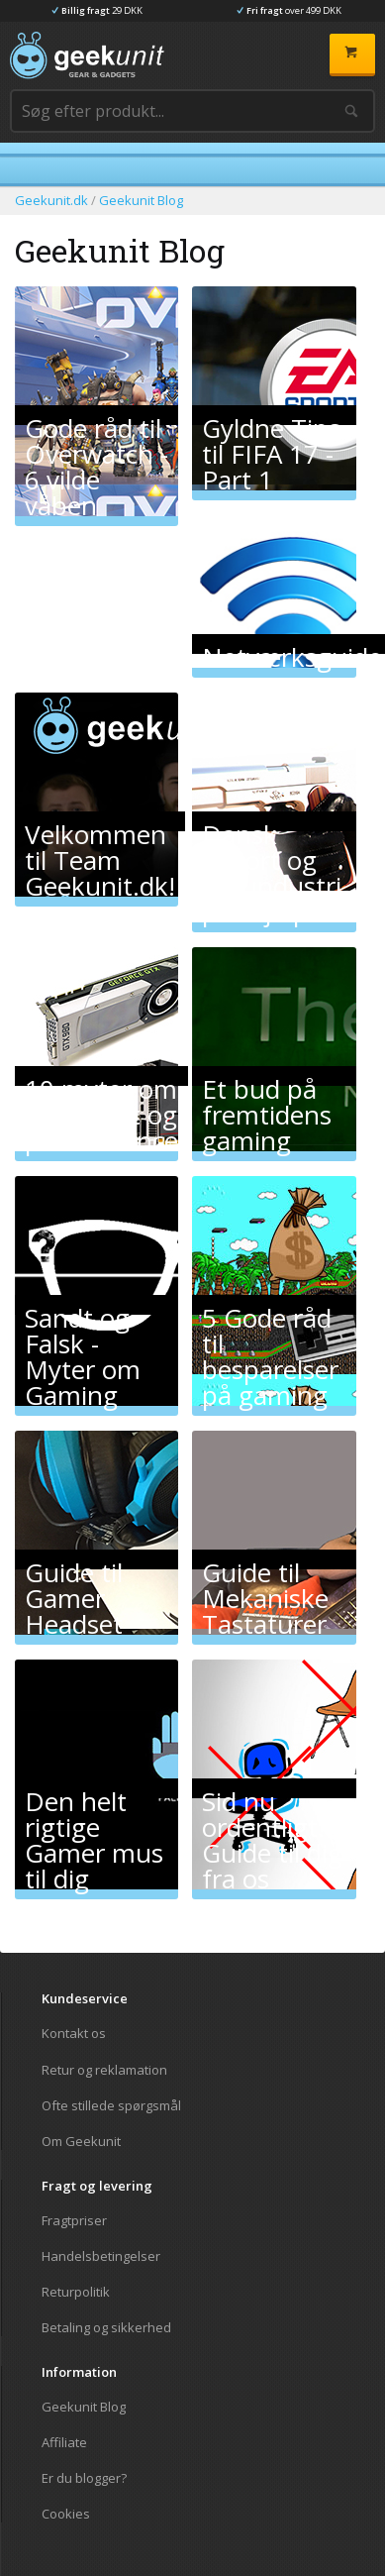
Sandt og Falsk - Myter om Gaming (83, 1307)
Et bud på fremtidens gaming (267, 1078)
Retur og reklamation (104, 2070)
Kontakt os (74, 2033)
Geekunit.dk (51, 200)
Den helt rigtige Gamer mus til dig (94, 1790)
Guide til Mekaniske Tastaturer (265, 1562)
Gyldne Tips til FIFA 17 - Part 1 (271, 417)
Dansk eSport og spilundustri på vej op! (271, 823)
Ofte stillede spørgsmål (111, 2105)
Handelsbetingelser (101, 2256)
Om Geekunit (81, 2140)
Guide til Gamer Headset (74, 1562)
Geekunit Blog (84, 2407)
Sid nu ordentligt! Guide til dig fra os (272, 1790)
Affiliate (64, 2442)
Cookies (66, 2513)
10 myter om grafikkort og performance (101, 1078)
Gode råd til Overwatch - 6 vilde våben (96, 417)
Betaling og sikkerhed (106, 2326)
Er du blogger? (84, 2478)
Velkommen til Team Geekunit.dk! (100, 823)
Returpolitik (76, 2292)
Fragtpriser (74, 2220)
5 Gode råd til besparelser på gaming (270, 1307)
